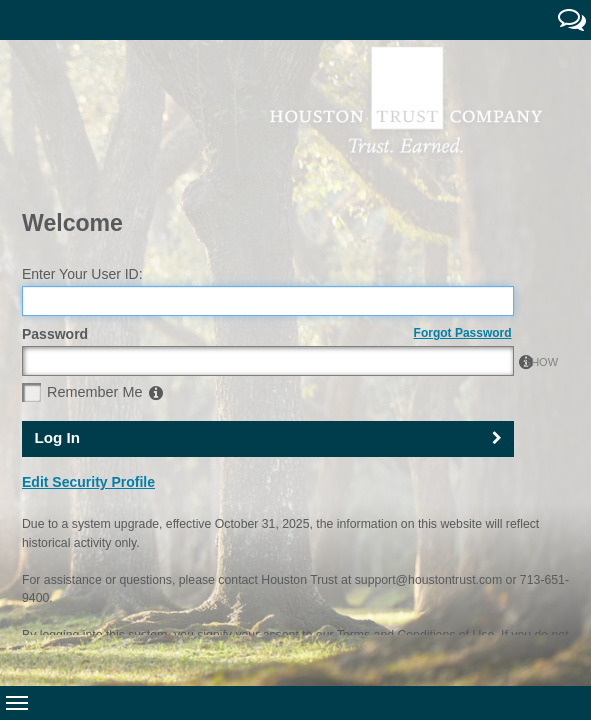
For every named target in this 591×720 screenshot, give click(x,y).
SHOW (492, 247)
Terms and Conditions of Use (415, 520)
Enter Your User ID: (82, 159)
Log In (57, 322)
